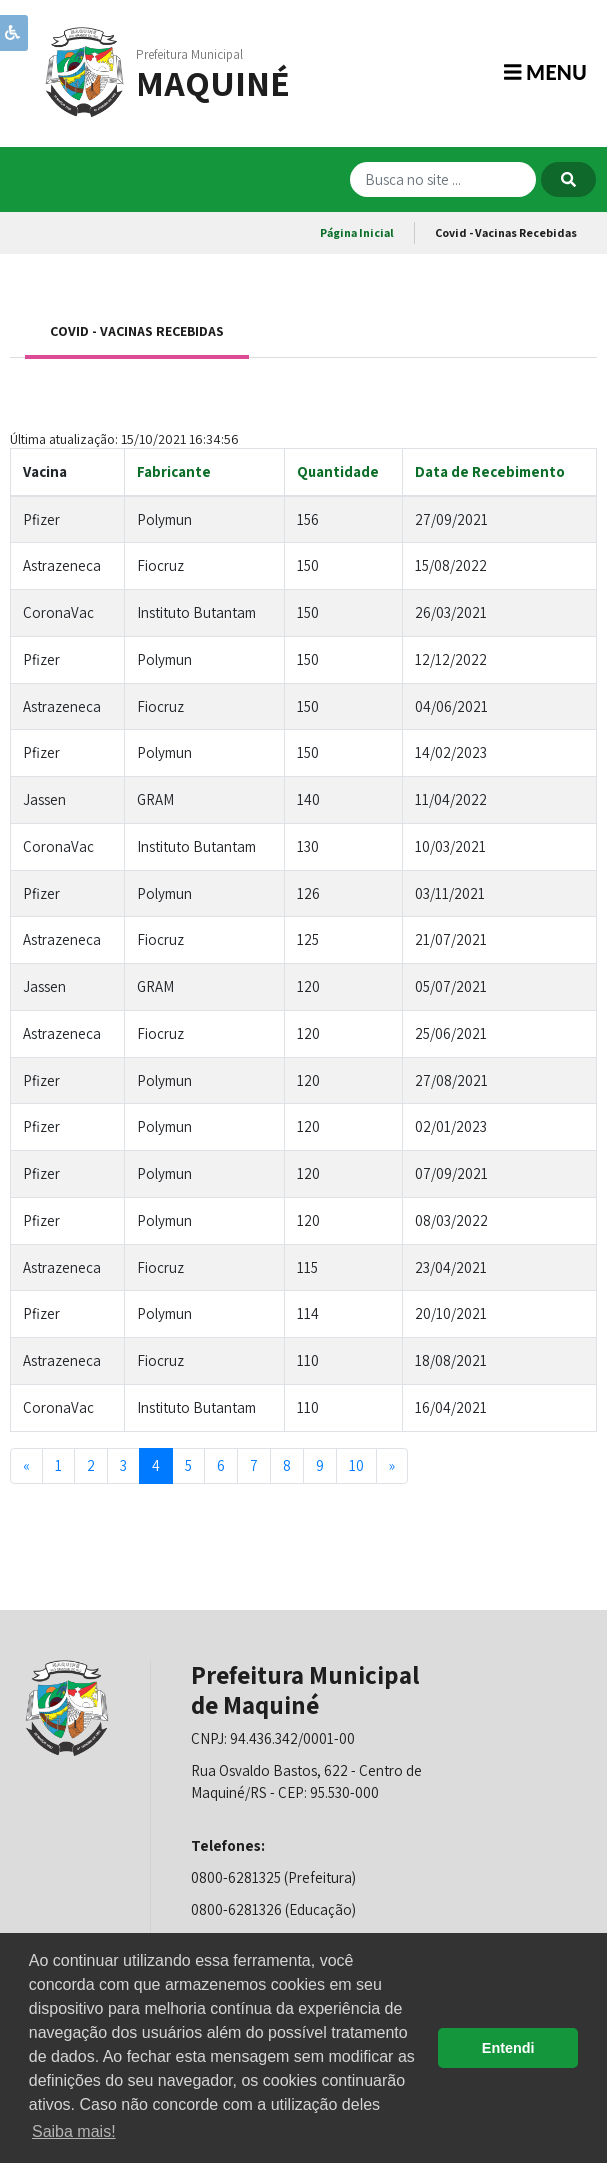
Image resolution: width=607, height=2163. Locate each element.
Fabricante (174, 471)
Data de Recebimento (490, 471)
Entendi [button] (508, 2048)
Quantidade (338, 471)
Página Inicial (357, 232)
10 (356, 1465)
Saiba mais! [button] (74, 2131)
